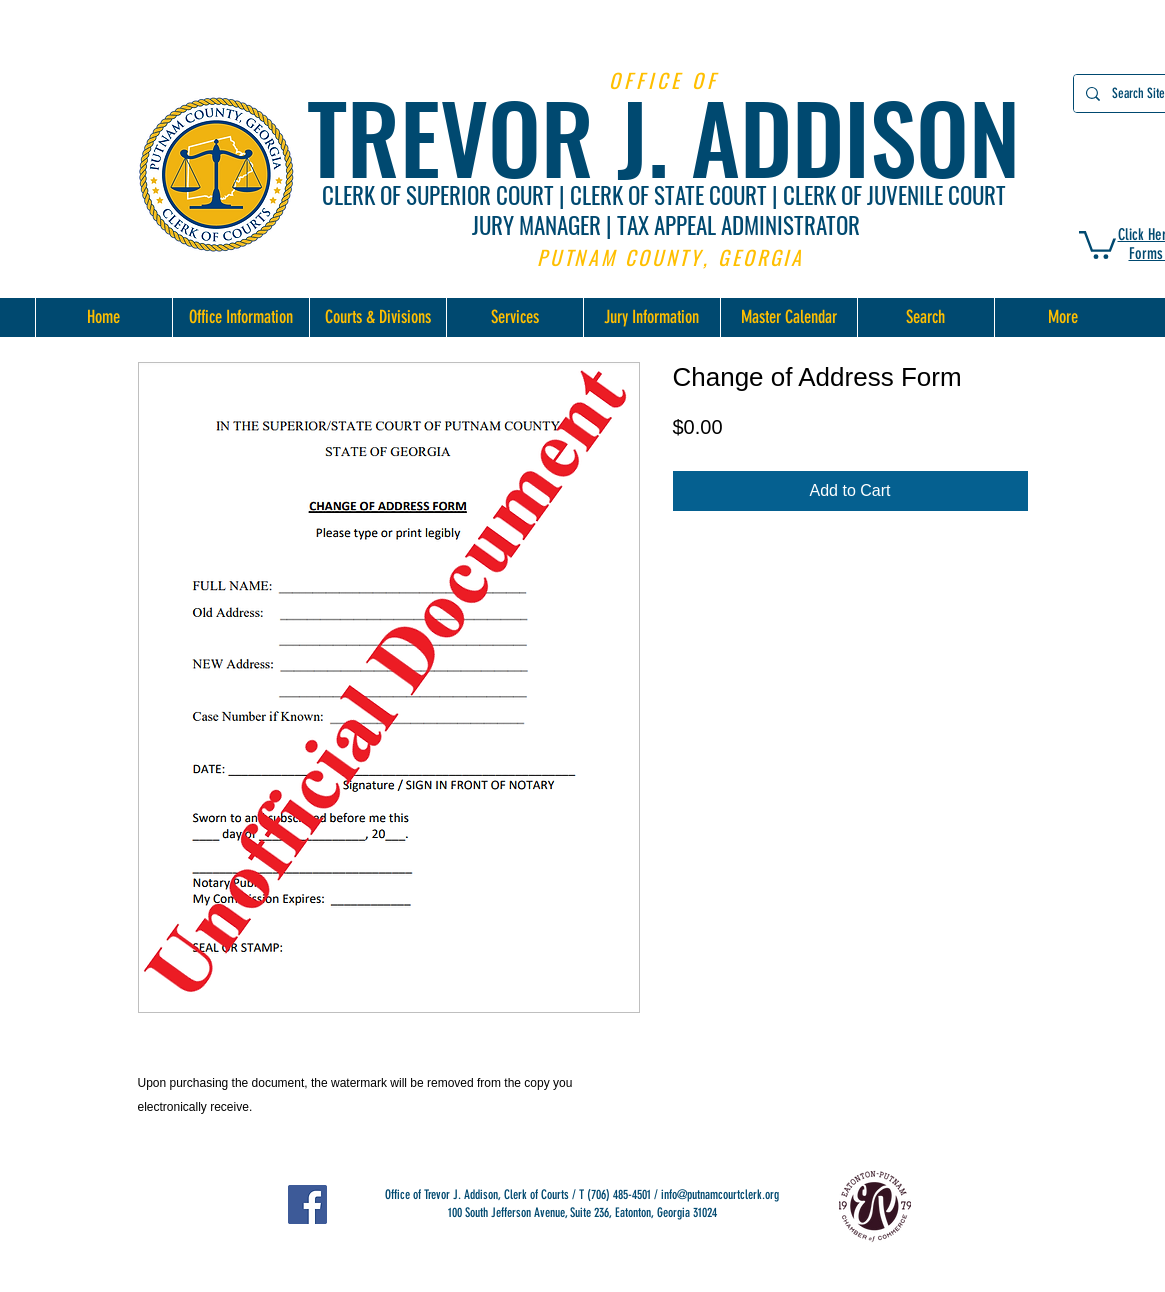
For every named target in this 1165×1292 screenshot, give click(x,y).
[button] (1097, 243)
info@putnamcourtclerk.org (720, 1194)
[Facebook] (307, 1204)
